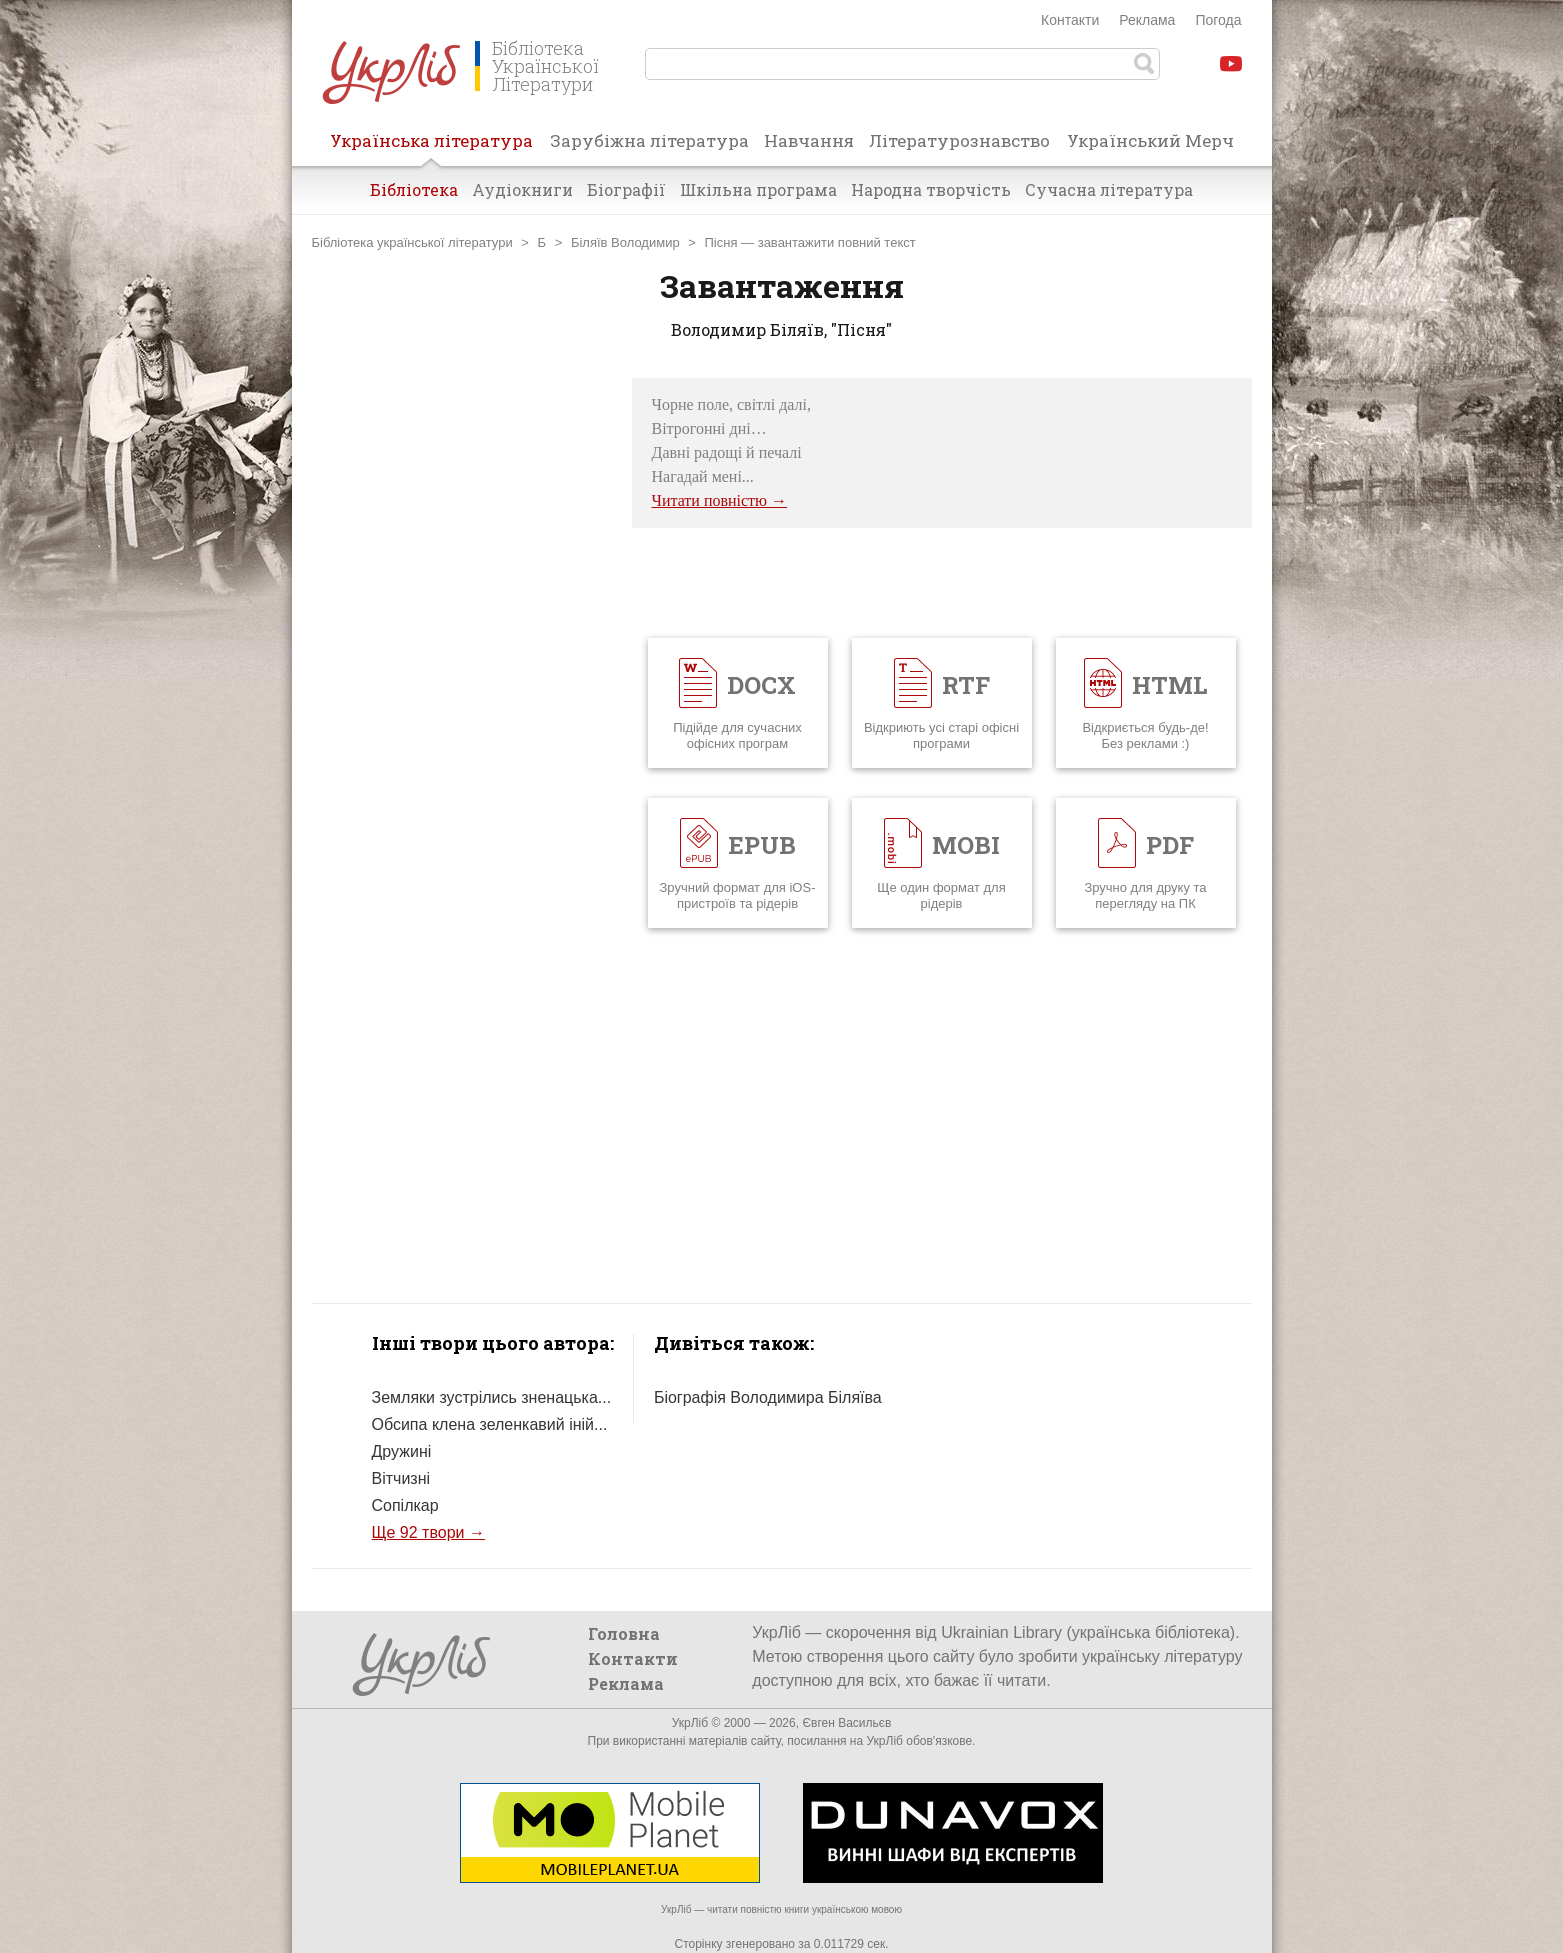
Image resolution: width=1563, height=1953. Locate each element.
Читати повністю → (720, 500)
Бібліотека (414, 189)
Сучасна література (1109, 189)
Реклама (1147, 20)
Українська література (431, 147)
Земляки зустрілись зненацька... (492, 1397)
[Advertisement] (462, 678)
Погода (1218, 20)
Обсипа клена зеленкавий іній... (490, 1424)
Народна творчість (931, 189)
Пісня (721, 242)
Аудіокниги (522, 189)
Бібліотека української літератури (412, 242)
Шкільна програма (758, 189)
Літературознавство (959, 140)
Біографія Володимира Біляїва (768, 1397)
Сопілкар (405, 1505)
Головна (624, 1633)
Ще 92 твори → (428, 1532)
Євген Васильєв (846, 1723)
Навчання (809, 140)
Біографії (626, 189)
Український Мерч (1150, 140)
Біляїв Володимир (625, 242)
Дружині (402, 1451)
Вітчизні (401, 1478)
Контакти (1070, 20)
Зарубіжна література (649, 140)
